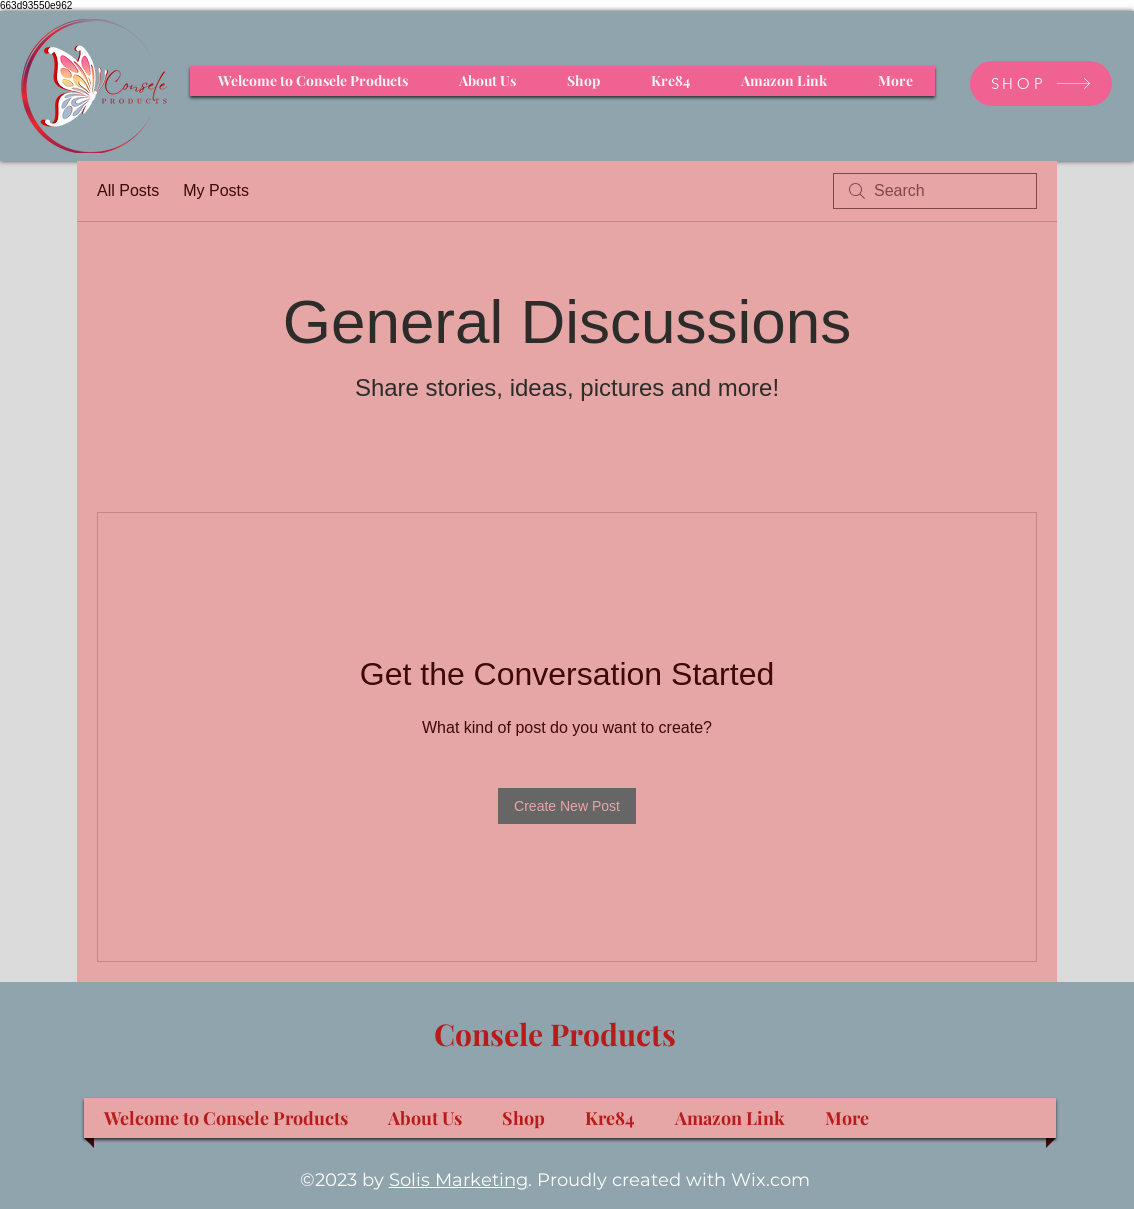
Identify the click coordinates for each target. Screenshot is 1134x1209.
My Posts (216, 190)
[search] (935, 191)
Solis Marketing (458, 1180)
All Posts (128, 190)
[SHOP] (1041, 83)
